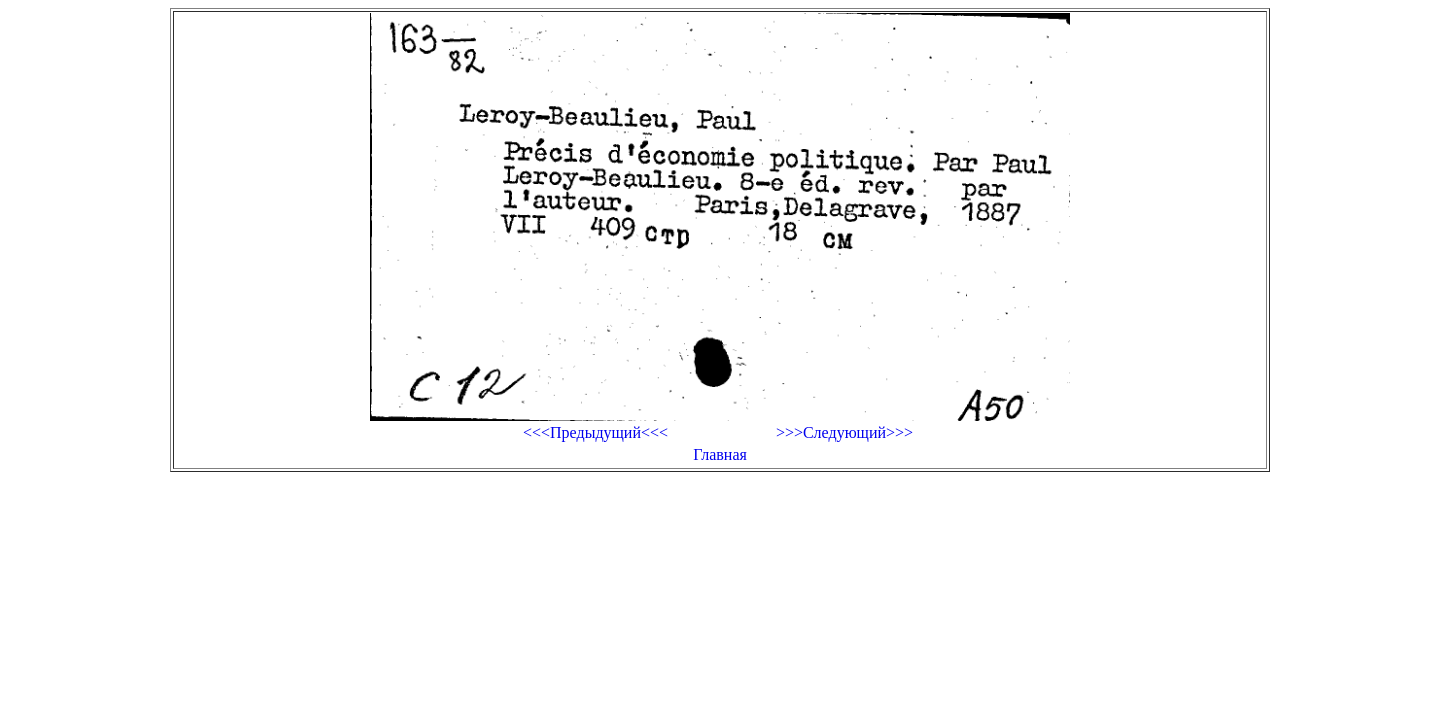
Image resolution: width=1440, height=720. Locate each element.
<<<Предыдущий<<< (595, 432)
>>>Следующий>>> (844, 432)
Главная (720, 454)
